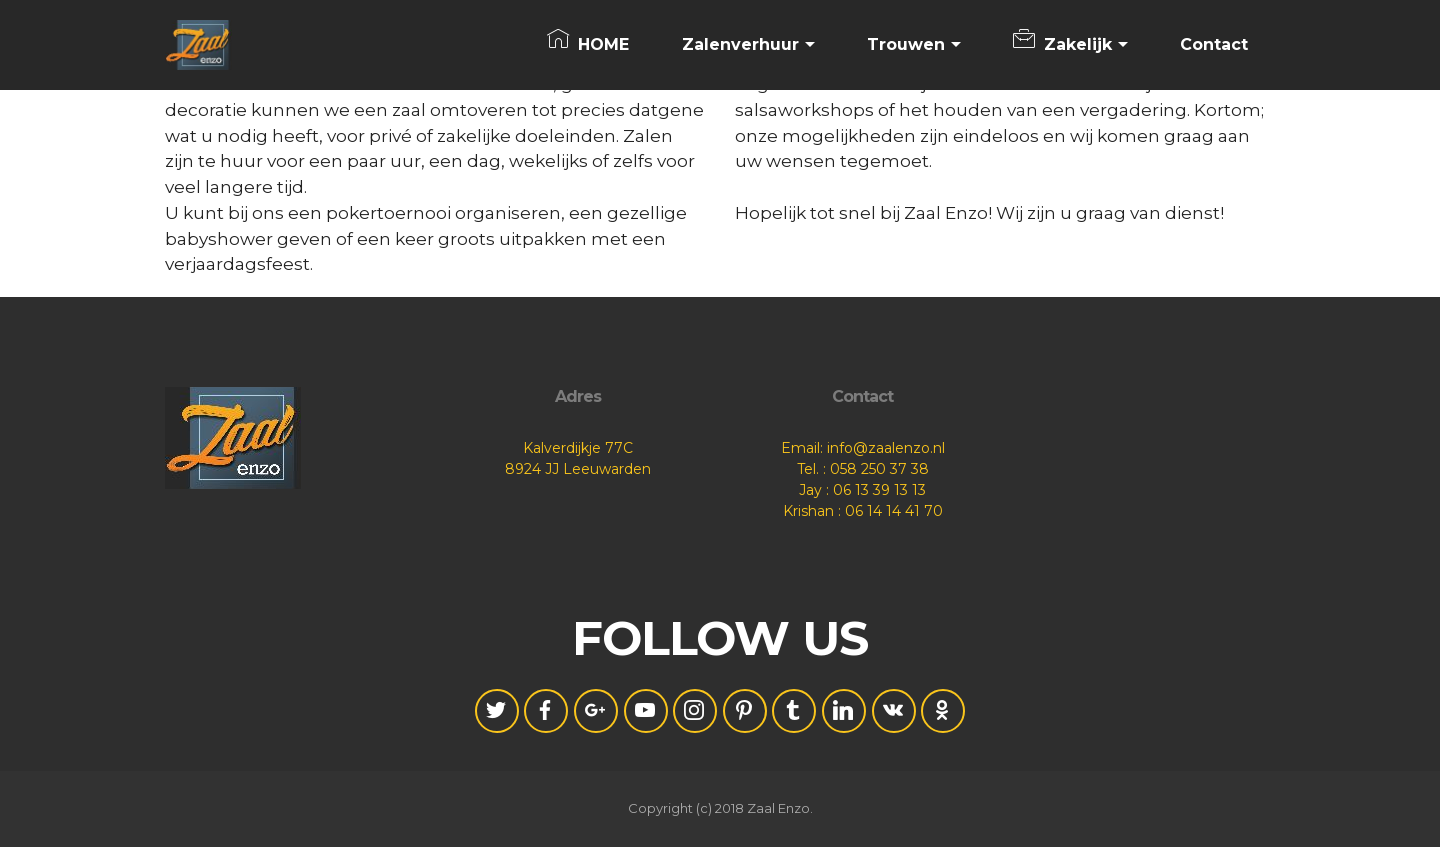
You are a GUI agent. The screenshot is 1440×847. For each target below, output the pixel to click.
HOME (588, 43)
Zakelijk (1062, 43)
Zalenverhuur (740, 44)
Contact (1214, 44)
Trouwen (906, 44)
